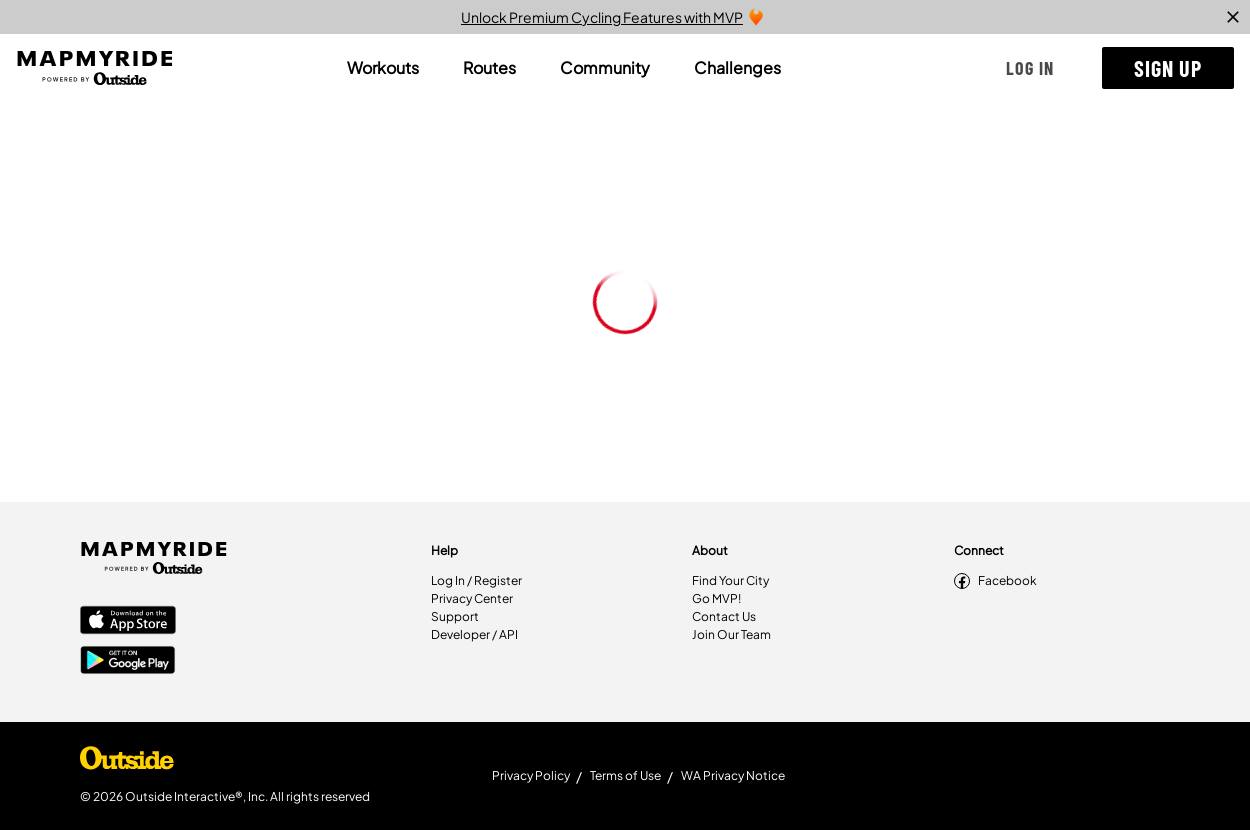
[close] (1233, 17)
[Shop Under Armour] (127, 763)
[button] (1030, 68)
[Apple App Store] (128, 622)
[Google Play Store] (128, 662)
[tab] (383, 68)
